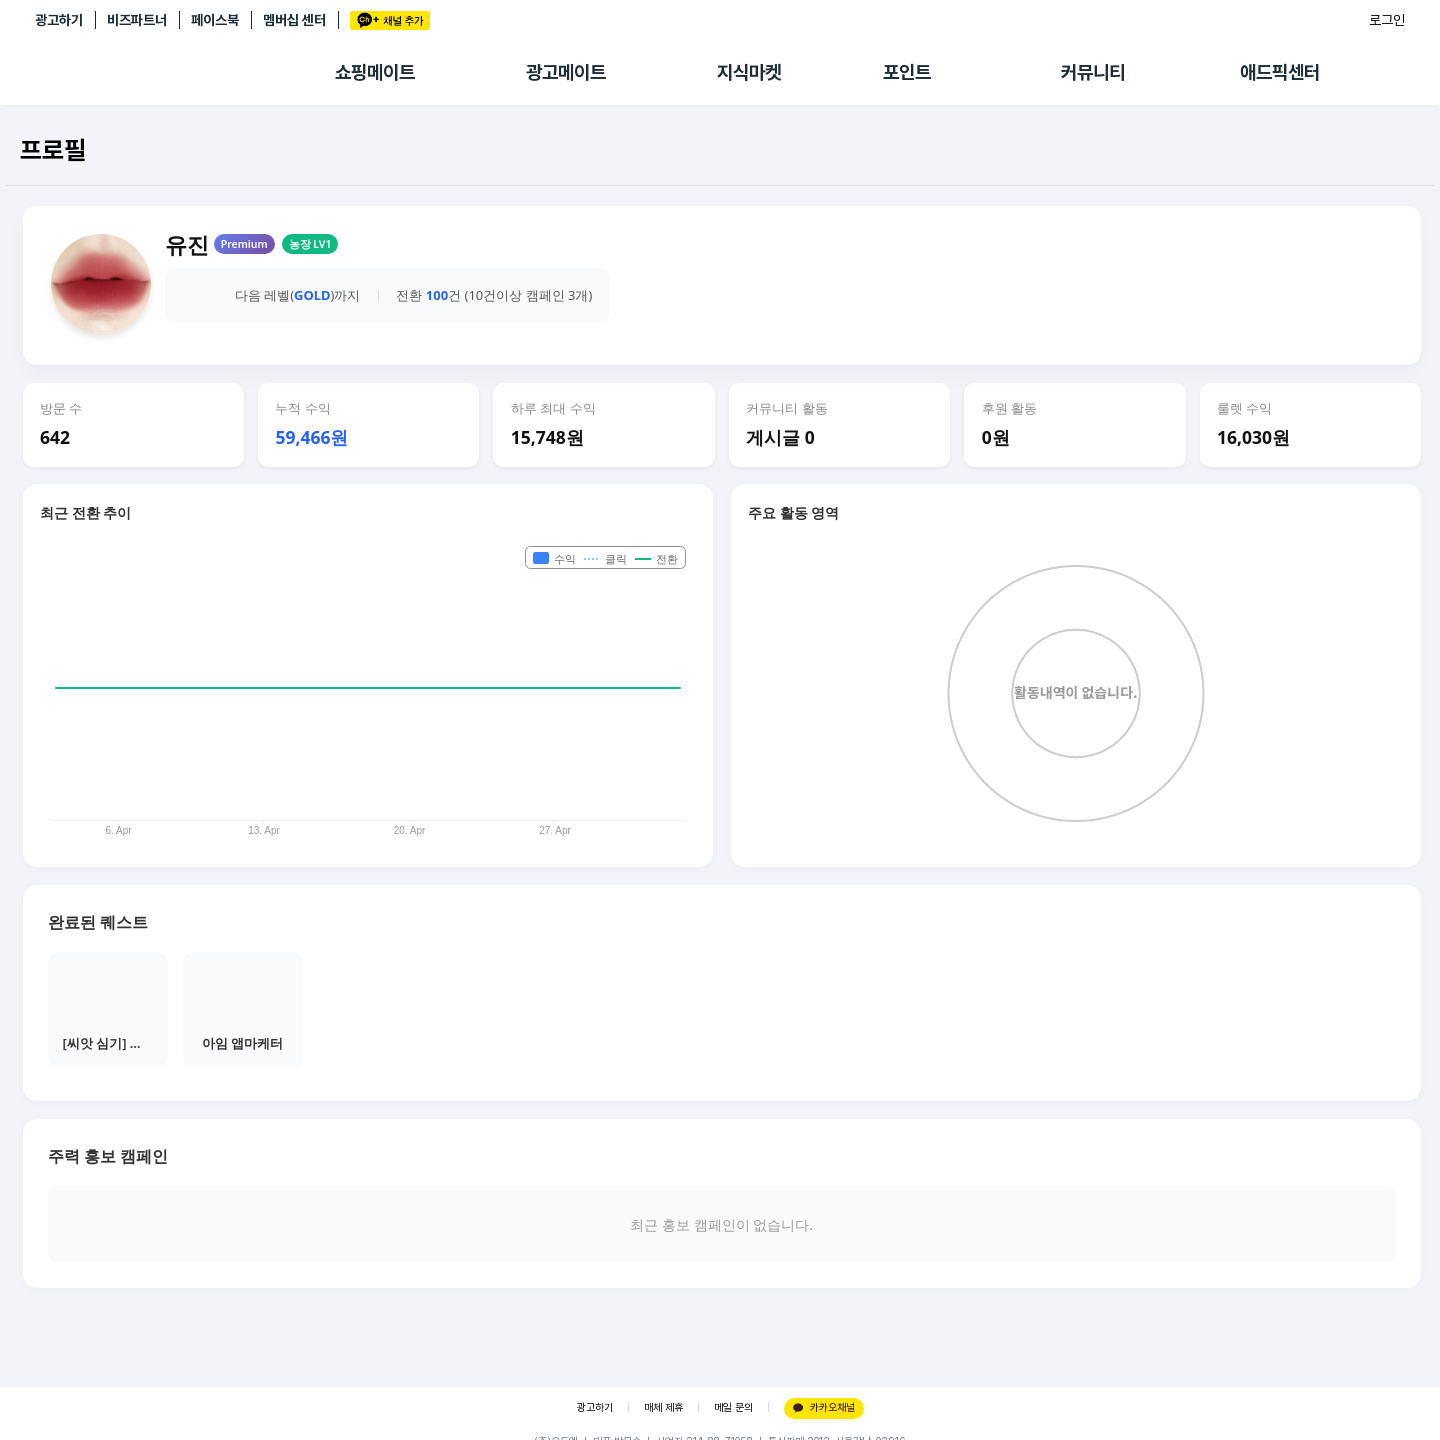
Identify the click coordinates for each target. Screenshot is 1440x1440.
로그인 (1387, 20)
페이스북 (215, 20)
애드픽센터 (1280, 72)
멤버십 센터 (294, 20)
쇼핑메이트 (375, 72)
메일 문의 (733, 1407)
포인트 (907, 72)
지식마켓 (749, 72)
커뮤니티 (1093, 72)
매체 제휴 (663, 1407)
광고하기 (59, 20)
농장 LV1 (310, 244)
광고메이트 (566, 72)
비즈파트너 (137, 20)
